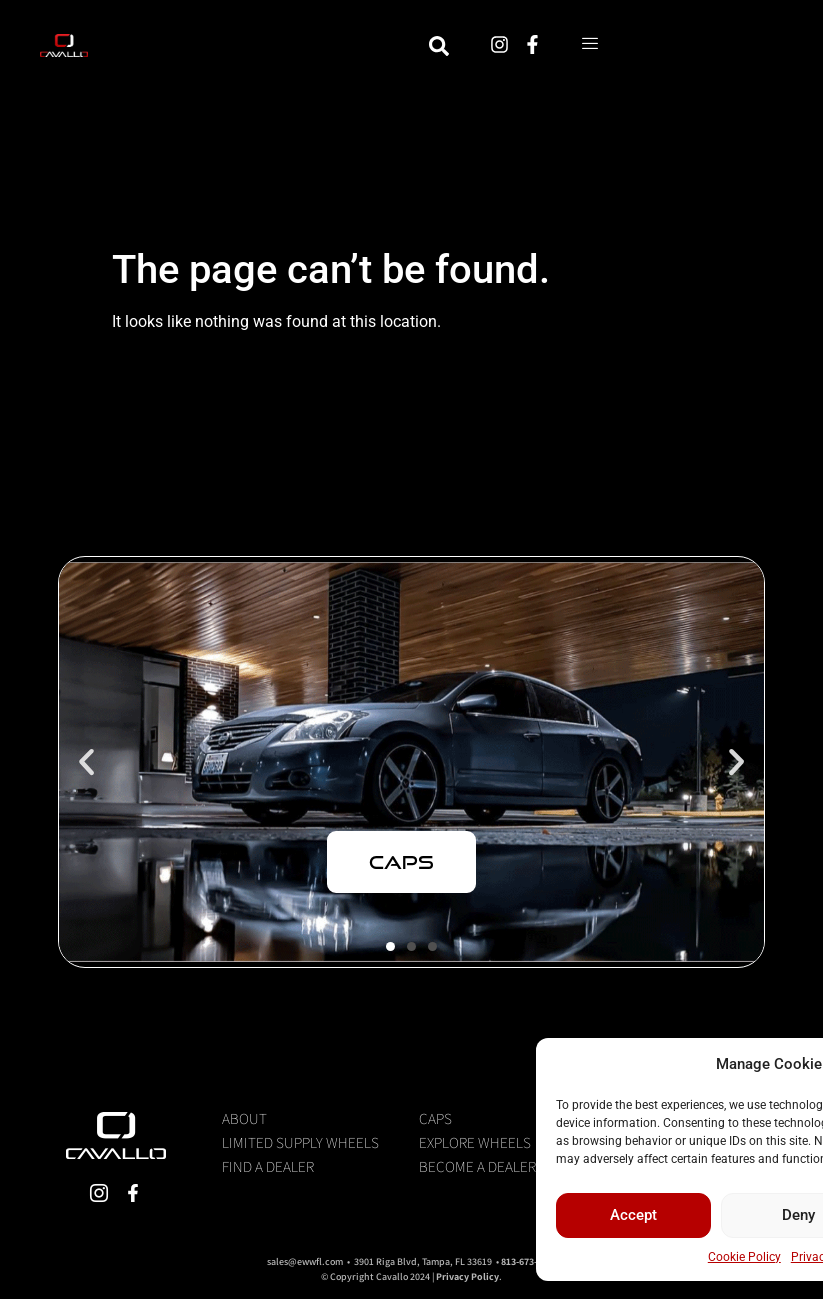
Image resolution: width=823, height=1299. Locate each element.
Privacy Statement (650, 1257)
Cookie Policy (554, 1257)
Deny (608, 1215)
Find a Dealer (268, 1166)
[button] (86, 761)
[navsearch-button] (564, 49)
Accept (443, 1215)
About (244, 1118)
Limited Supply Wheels (300, 1142)
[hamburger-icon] (715, 49)
